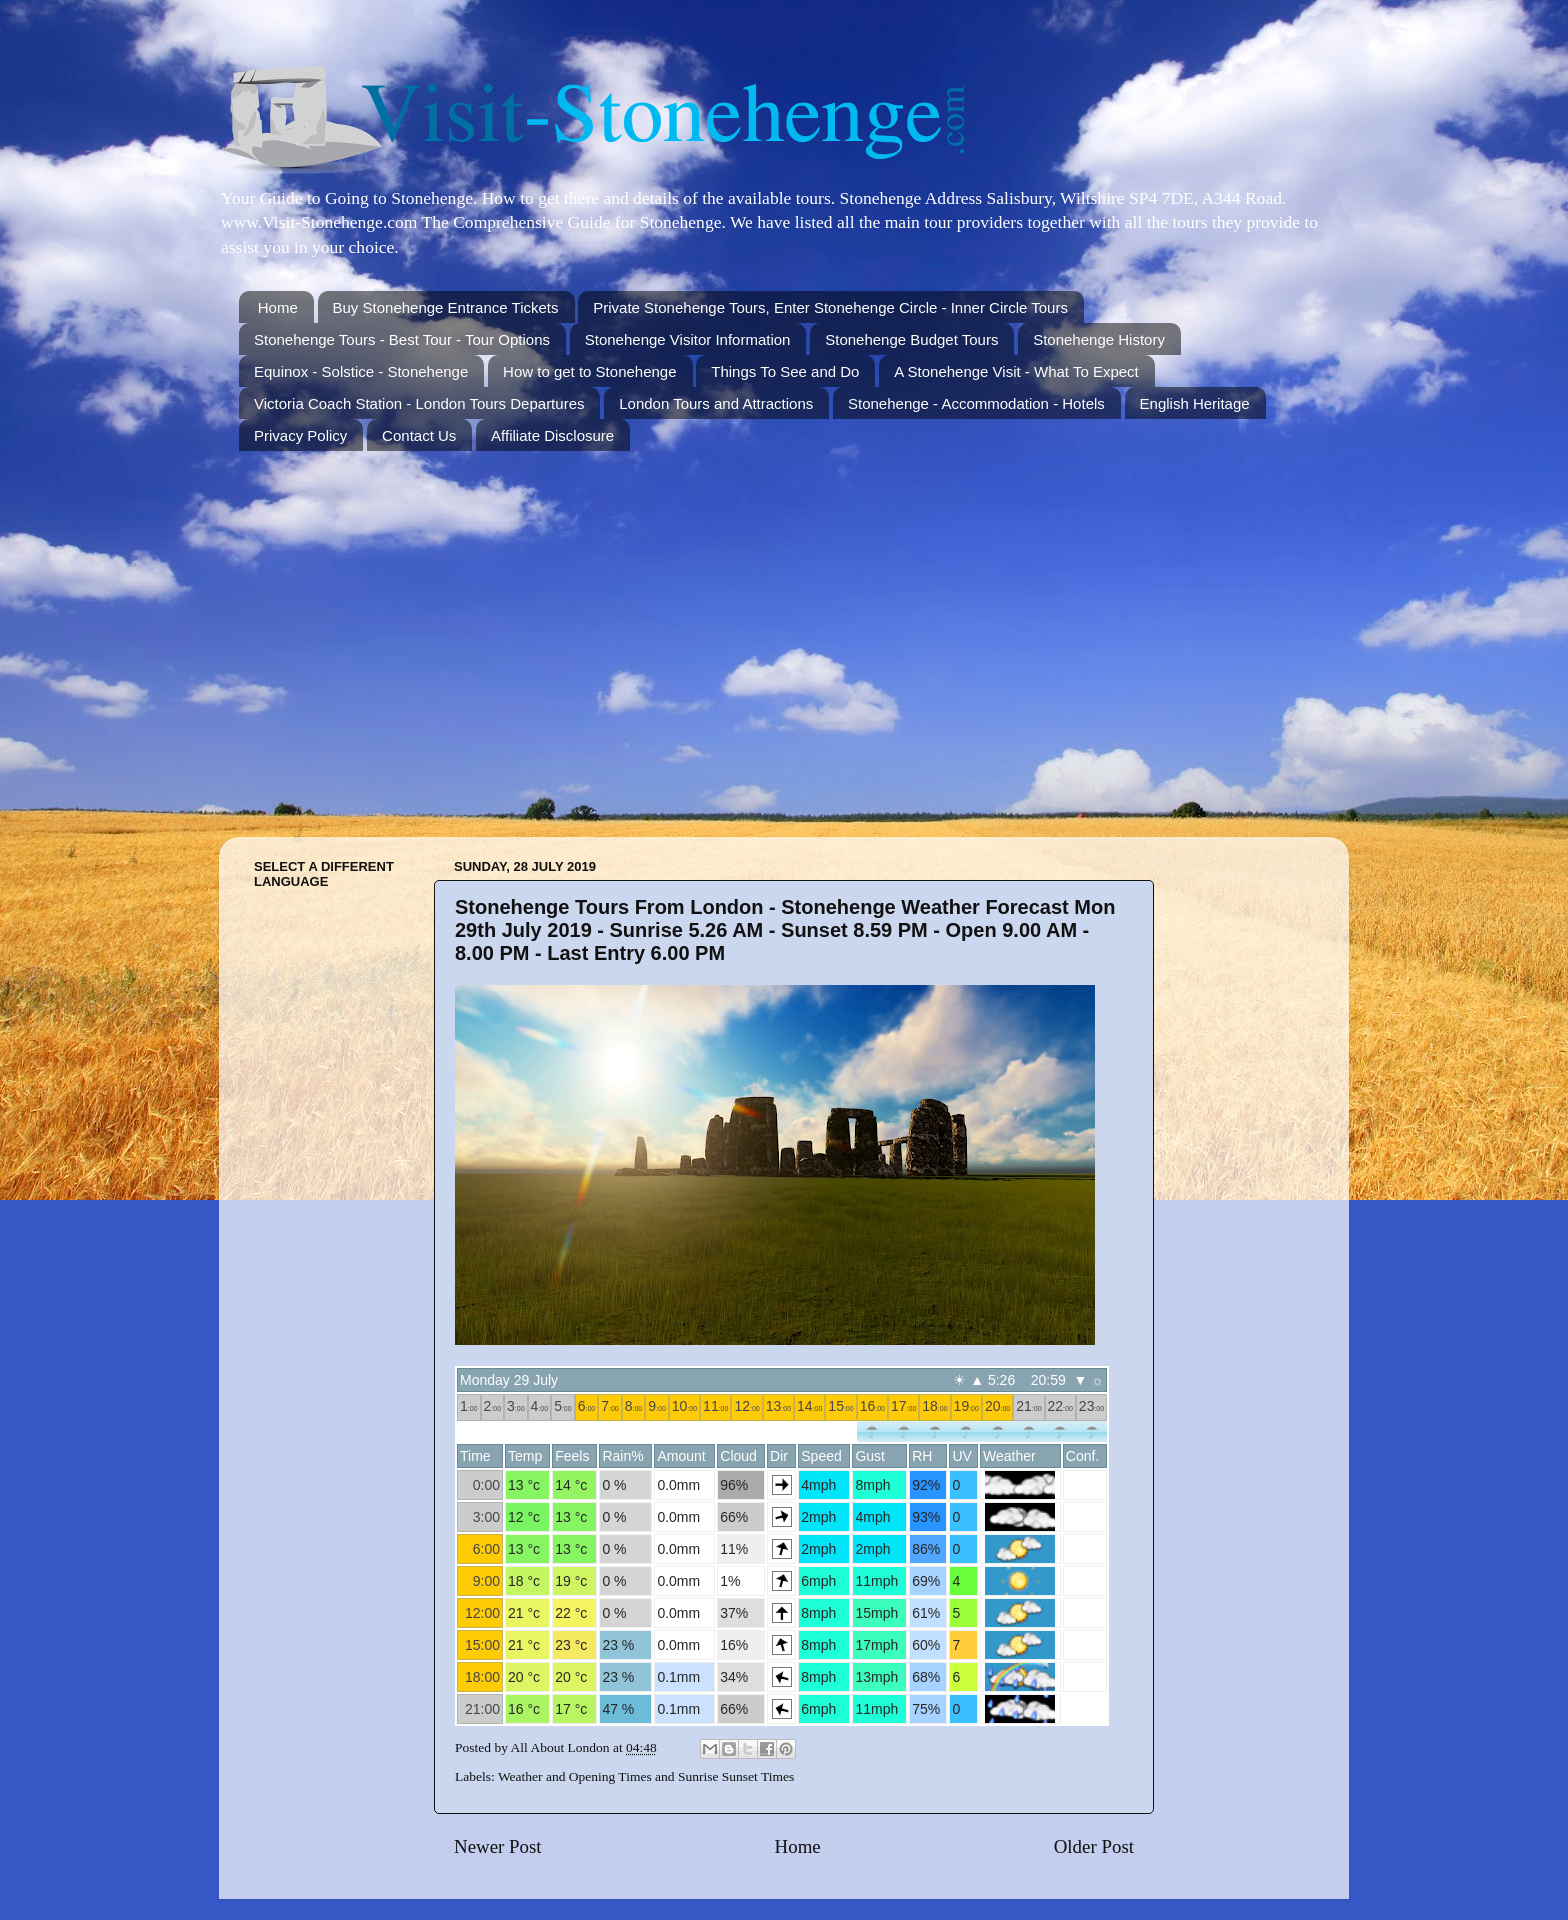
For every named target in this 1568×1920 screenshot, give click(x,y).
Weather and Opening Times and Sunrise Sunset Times (646, 1776)
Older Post (1094, 1846)
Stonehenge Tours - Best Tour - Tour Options (402, 339)
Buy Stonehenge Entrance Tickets (446, 307)
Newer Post (498, 1846)
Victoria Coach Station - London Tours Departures (419, 403)
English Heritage (1195, 403)
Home (278, 307)
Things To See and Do (785, 371)
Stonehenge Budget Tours (911, 339)
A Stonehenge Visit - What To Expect (1016, 371)
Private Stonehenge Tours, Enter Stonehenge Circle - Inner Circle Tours (830, 307)
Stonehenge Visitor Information (688, 339)
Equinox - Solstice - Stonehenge (361, 371)
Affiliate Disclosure (552, 435)
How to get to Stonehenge (589, 371)
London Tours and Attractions (716, 403)
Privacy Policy (300, 435)
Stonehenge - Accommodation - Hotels (976, 403)
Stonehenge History (1099, 339)
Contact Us (419, 435)
